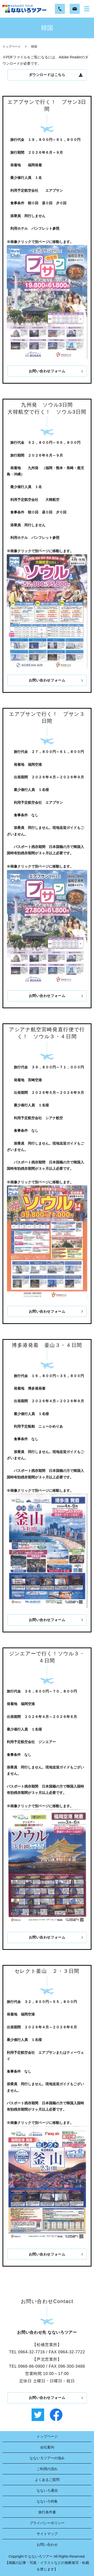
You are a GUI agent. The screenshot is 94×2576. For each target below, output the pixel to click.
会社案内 (47, 2447)
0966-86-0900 (31, 2366)
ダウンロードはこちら (47, 75)
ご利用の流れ (47, 2469)
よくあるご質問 (47, 2480)
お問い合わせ (47, 2545)
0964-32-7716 (31, 2352)
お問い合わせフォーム (47, 371)
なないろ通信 (47, 2490)
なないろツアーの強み (47, 2458)
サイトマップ (47, 2534)
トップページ (12, 46)
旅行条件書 (47, 2512)
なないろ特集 (47, 2501)
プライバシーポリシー (47, 2523)
